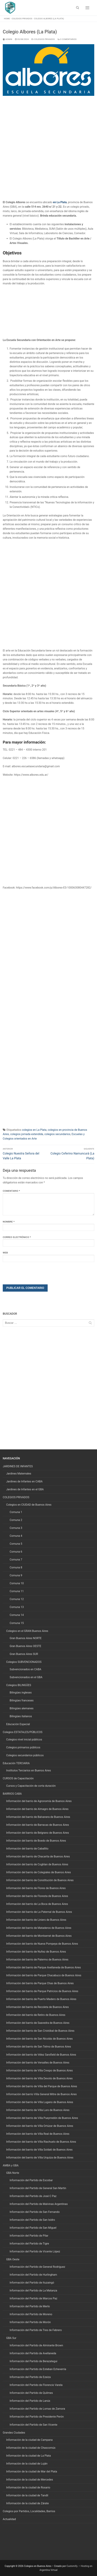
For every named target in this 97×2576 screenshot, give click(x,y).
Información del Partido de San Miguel (33, 2227)
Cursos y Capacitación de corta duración (31, 1785)
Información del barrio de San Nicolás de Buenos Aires (39, 2038)
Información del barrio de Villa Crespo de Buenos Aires (39, 2070)
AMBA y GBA (11, 2165)
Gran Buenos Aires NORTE (26, 1638)
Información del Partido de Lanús (30, 2400)
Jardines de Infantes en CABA (24, 1481)
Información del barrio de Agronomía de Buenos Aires (39, 1801)
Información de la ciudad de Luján (26, 2463)
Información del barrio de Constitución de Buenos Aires (40, 1880)
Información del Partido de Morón (30, 2322)
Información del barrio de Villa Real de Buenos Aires (37, 2133)
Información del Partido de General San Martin (38, 2188)
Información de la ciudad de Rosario (28, 2487)
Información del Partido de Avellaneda (33, 2353)
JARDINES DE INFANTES (18, 1466)
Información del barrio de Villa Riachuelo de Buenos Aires (41, 2141)
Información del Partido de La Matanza (33, 2290)
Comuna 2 (16, 1520)
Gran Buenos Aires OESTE (25, 1646)
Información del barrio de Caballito (27, 1848)
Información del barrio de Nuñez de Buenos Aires (36, 1951)
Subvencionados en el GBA (26, 1677)
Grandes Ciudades (14, 2432)
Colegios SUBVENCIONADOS (24, 1662)
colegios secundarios (57, 1134)
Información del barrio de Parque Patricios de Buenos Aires (42, 1991)
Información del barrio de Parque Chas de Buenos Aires (40, 1983)
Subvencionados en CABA (25, 1669)
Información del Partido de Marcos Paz (33, 2298)
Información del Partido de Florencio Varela (36, 2385)
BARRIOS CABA (12, 1793)
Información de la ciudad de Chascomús (30, 2447)
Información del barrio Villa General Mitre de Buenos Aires (41, 2094)
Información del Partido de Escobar (31, 2180)
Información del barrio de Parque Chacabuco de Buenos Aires (43, 1975)
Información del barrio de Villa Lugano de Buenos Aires (39, 2102)
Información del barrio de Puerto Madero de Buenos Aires (41, 1999)
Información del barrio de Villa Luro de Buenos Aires (37, 2110)
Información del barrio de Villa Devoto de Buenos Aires (39, 2078)
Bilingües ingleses (21, 1692)
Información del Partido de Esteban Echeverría (38, 2369)
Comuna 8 (16, 1567)
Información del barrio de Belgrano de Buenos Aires (37, 1832)
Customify (72, 2566)
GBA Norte (13, 2172)
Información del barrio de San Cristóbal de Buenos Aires (40, 2030)
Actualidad (9, 2519)
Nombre (9, 1221)
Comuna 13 (17, 1607)
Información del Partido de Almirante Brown (36, 2345)
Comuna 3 (16, 1528)
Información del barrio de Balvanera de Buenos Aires (38, 1817)
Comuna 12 (17, 1599)
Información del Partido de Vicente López (35, 2251)
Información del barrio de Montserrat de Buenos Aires (39, 1935)
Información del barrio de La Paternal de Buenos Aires (39, 1912)
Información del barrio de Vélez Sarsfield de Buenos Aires (41, 2054)
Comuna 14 (17, 1615)
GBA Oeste (13, 2259)
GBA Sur (11, 2338)
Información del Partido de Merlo (30, 2306)
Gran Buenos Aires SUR (24, 1654)
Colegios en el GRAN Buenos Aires (27, 1631)
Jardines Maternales (18, 1473)
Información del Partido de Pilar (29, 2235)
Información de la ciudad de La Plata (28, 2455)
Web (5, 1252)
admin (7, 39)
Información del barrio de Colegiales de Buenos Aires (38, 1872)
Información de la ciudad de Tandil (27, 2495)
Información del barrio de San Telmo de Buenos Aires (38, 2046)
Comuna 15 (17, 1623)
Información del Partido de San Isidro (32, 2219)
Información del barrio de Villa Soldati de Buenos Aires (39, 2149)
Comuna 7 (16, 1559)
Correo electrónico (17, 1237)
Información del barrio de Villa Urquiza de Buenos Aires (39, 2157)
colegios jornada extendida (26, 1134)
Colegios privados (22, 18)
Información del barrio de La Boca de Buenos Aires (37, 1904)
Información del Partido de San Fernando (35, 2212)
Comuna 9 (16, 1575)
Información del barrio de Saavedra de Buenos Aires (37, 2022)
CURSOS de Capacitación (18, 1778)
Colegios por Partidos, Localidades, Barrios (29, 2511)
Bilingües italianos (21, 1716)
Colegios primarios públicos (23, 1747)
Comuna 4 (16, 1535)
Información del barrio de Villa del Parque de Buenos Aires (41, 2086)
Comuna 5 (16, 1543)
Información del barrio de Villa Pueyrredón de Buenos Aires (42, 2118)
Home (7, 18)
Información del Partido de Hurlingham (33, 2274)
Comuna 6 (16, 1551)
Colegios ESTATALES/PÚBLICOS (23, 1732)
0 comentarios (67, 39)
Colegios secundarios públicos (25, 1755)
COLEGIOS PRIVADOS (16, 1497)
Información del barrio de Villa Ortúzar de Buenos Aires (39, 2126)
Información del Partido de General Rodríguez (37, 2266)
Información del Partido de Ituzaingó (32, 2282)
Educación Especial (18, 1724)
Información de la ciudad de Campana (29, 2439)
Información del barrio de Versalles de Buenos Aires (37, 2062)
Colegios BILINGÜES (19, 1685)
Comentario (11, 1190)
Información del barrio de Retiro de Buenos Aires (35, 2015)
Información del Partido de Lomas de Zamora (37, 2408)
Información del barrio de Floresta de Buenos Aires (37, 1896)
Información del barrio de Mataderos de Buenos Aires (38, 1928)
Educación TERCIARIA (16, 1763)
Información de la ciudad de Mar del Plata (31, 2471)
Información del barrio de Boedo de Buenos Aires (36, 1840)
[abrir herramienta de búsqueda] (77, 7)
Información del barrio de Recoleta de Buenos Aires (37, 2007)
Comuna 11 (17, 1591)
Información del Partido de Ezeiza (30, 2377)
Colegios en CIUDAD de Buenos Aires (29, 1504)
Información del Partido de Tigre (29, 2243)
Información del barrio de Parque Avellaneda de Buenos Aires (43, 1967)
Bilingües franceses (22, 1700)
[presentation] (29, 1274)
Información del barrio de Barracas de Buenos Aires (37, 1824)
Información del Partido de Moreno (31, 2314)
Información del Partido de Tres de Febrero (36, 2330)
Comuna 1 (16, 1512)
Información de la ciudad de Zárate (27, 2503)
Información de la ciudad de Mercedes (29, 2479)
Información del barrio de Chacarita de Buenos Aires (38, 1856)
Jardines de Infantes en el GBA (25, 1489)
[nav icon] (87, 7)
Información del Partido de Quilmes (31, 2393)
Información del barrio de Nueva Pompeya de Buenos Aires (42, 1943)
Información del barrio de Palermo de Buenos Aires (37, 1959)
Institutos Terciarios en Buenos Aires (28, 1770)
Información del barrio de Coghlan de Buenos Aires (37, 1864)
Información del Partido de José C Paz (33, 2196)
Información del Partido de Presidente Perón (37, 2416)
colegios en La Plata (34, 1129)
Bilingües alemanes (21, 1708)
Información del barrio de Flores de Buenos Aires (36, 1888)
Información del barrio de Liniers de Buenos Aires (36, 1919)
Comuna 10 (17, 1583)
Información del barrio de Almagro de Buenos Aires (37, 1809)
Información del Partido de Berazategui (33, 2361)
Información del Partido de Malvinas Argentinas (39, 2204)
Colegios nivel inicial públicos (24, 1739)
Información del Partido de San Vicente (33, 2424)
